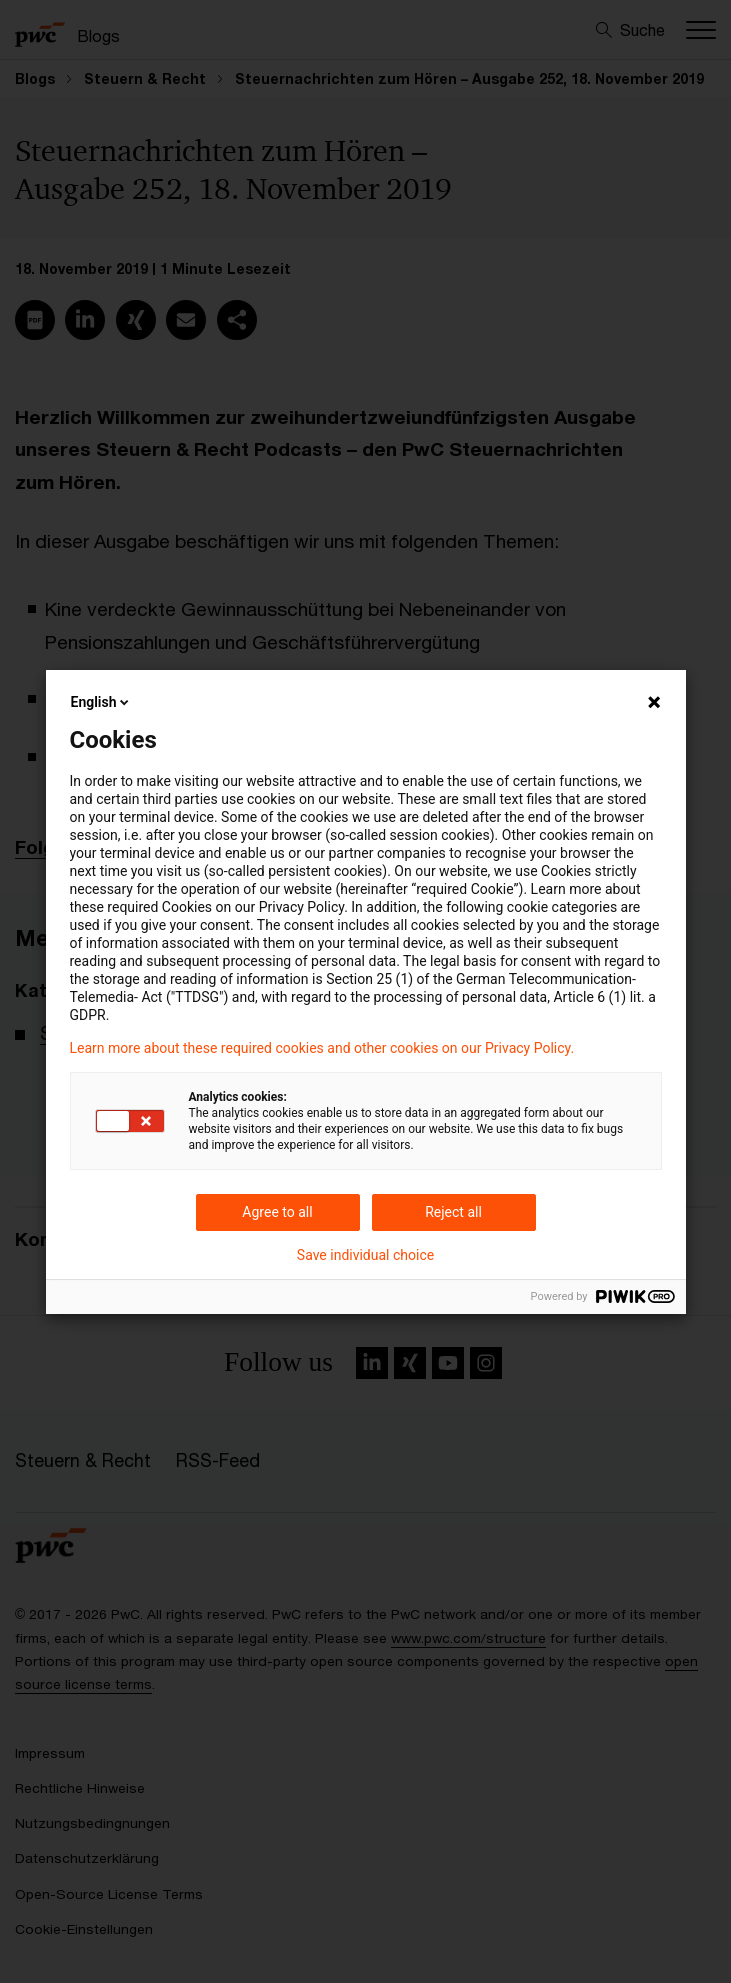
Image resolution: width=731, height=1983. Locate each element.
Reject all (453, 1212)
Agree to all (277, 1212)
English (102, 702)
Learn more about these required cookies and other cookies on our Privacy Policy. (322, 1048)
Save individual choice (365, 1255)
